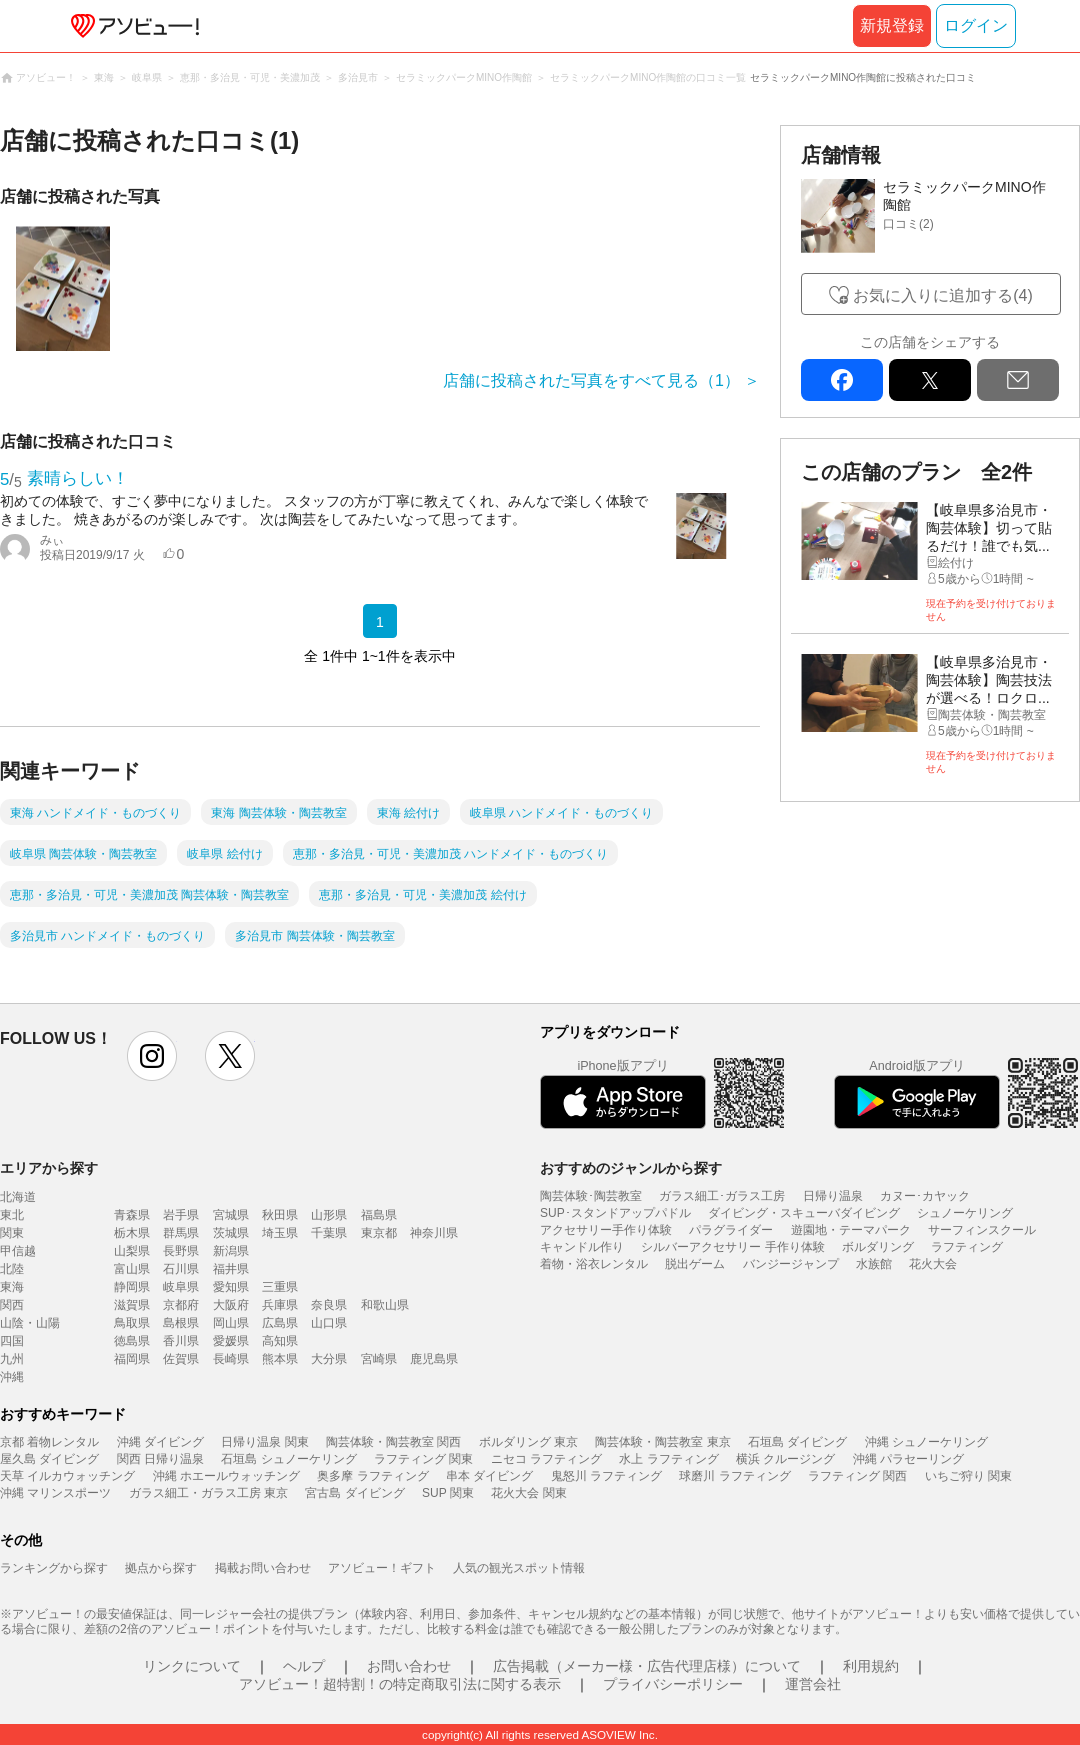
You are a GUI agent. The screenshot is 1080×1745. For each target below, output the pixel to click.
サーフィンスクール (982, 1230)
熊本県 (280, 1359)
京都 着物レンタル (49, 1442)
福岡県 (132, 1359)
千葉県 (329, 1233)
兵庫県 (280, 1305)
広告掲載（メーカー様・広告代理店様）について (647, 1666)
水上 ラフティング (668, 1459)
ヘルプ (304, 1666)
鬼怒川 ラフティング (606, 1476)
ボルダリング (878, 1247)
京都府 (181, 1305)
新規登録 (892, 25)
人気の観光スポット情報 (519, 1568)
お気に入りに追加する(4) (943, 295)
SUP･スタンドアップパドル (615, 1213)
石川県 (181, 1269)
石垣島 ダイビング (797, 1442)
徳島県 (132, 1341)
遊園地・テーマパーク (851, 1230)
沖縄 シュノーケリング (926, 1442)
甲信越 (18, 1251)
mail (1018, 380)
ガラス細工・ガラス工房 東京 (208, 1493)
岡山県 (231, 1323)
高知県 (280, 1341)
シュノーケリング (965, 1213)
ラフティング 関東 (423, 1459)
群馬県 (181, 1233)
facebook (842, 380)
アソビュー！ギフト (382, 1568)
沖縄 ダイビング (160, 1442)
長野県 (181, 1251)
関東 (12, 1233)
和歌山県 (385, 1305)
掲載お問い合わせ (263, 1568)
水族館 (874, 1264)
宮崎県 (379, 1359)
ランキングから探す (54, 1568)
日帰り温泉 (833, 1196)
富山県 (132, 1269)
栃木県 (132, 1233)
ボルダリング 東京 (528, 1442)
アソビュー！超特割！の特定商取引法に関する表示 (400, 1684)
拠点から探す (161, 1568)
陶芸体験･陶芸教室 (591, 1196)
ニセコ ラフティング (546, 1459)
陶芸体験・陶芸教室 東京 (662, 1442)
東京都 (379, 1233)
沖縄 (12, 1377)
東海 (12, 1287)
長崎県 (231, 1359)
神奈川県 (434, 1233)
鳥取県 (132, 1323)
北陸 (12, 1269)
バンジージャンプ (791, 1264)
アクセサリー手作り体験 (606, 1230)
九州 (12, 1359)
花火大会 (933, 1264)
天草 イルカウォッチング (67, 1476)
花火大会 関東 (528, 1493)
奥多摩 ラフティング (372, 1476)
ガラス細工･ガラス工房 (722, 1196)
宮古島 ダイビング (354, 1493)
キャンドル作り (582, 1247)
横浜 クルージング (785, 1459)
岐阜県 (181, 1287)
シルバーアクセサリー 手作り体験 (732, 1247)
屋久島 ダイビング (49, 1459)
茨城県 (231, 1233)
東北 (12, 1215)
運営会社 (813, 1684)
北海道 (18, 1197)
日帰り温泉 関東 (264, 1442)
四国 (12, 1341)
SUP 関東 (448, 1493)
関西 (12, 1305)
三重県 (280, 1287)
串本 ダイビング (489, 1476)
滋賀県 (132, 1305)
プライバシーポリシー (673, 1684)
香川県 (181, 1341)
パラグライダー (731, 1230)
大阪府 (231, 1305)
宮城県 (231, 1215)
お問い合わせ (409, 1666)
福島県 (379, 1215)
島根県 (181, 1323)
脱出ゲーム (695, 1264)
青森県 (132, 1215)
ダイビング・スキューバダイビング (804, 1213)
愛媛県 (231, 1341)
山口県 (329, 1323)
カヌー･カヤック (925, 1196)
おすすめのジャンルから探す (631, 1168)
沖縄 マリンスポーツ (55, 1493)
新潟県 (231, 1251)
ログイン (976, 25)
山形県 (329, 1215)
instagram (152, 1056)
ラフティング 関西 (857, 1476)
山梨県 (132, 1251)
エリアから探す (49, 1168)
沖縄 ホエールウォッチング (226, 1476)
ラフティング (967, 1247)
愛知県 (231, 1287)
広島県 (280, 1323)
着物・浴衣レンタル (594, 1264)
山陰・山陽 (30, 1323)
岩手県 (181, 1215)
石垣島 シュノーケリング (288, 1459)
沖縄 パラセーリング (908, 1459)
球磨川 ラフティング (734, 1476)
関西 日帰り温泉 (160, 1459)
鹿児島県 (434, 1359)
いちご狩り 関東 (968, 1476)
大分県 (329, 1359)
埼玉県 (280, 1233)
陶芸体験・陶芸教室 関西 (393, 1442)
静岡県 (132, 1287)
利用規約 (871, 1666)
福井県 (231, 1269)
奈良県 (329, 1305)
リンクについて (192, 1666)
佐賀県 (181, 1359)
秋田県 (280, 1215)
